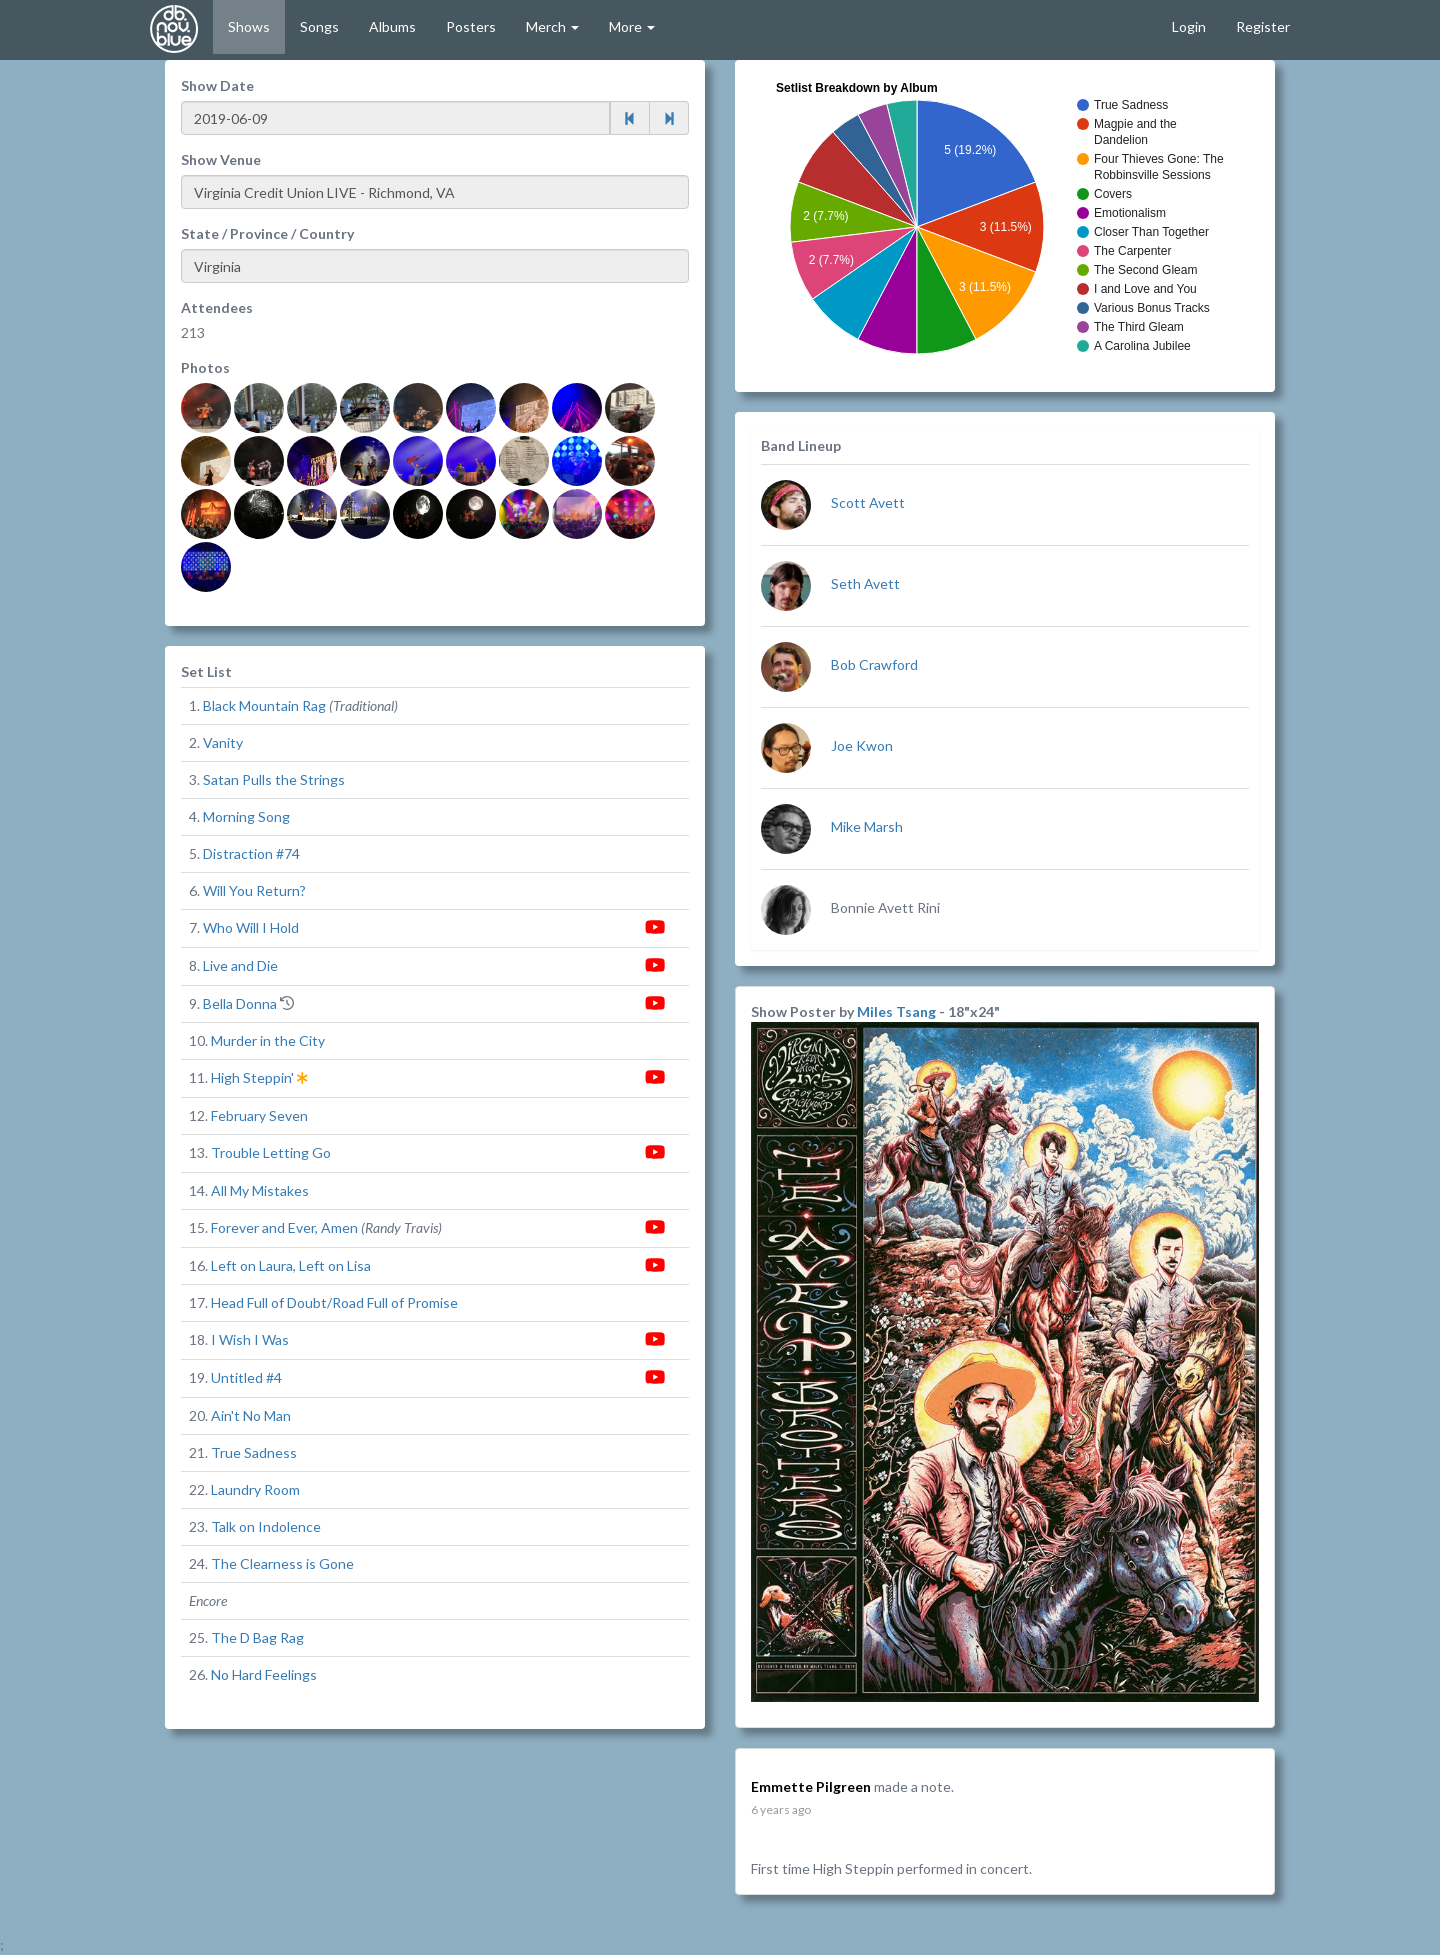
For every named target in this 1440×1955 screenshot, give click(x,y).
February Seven (259, 1115)
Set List (206, 671)
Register (1263, 26)
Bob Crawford (874, 664)
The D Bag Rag (257, 1637)
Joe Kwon (862, 745)
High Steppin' (252, 1077)
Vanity (223, 742)
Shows (249, 26)
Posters (471, 26)
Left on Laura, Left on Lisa (291, 1265)
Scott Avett (868, 502)
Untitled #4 (246, 1377)
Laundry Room (255, 1489)
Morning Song (246, 816)
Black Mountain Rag (264, 705)
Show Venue (221, 159)
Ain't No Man (251, 1415)
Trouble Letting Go (271, 1152)
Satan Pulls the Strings (274, 779)
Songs (319, 26)
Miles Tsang (898, 1011)
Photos (205, 367)
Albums (392, 26)
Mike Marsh (867, 826)
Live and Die (240, 965)
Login (1189, 26)
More (632, 26)
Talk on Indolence (266, 1526)
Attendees (217, 307)
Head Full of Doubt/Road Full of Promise (334, 1302)
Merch (552, 26)
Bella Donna (240, 1003)
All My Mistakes (260, 1190)
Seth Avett (865, 583)
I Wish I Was (250, 1339)
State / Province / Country (267, 233)
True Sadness (254, 1452)
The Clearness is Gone (282, 1563)
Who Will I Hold (251, 927)
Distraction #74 (251, 853)
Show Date (217, 85)
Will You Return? (254, 890)
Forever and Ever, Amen (284, 1227)
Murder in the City (268, 1040)
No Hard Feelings (264, 1674)
